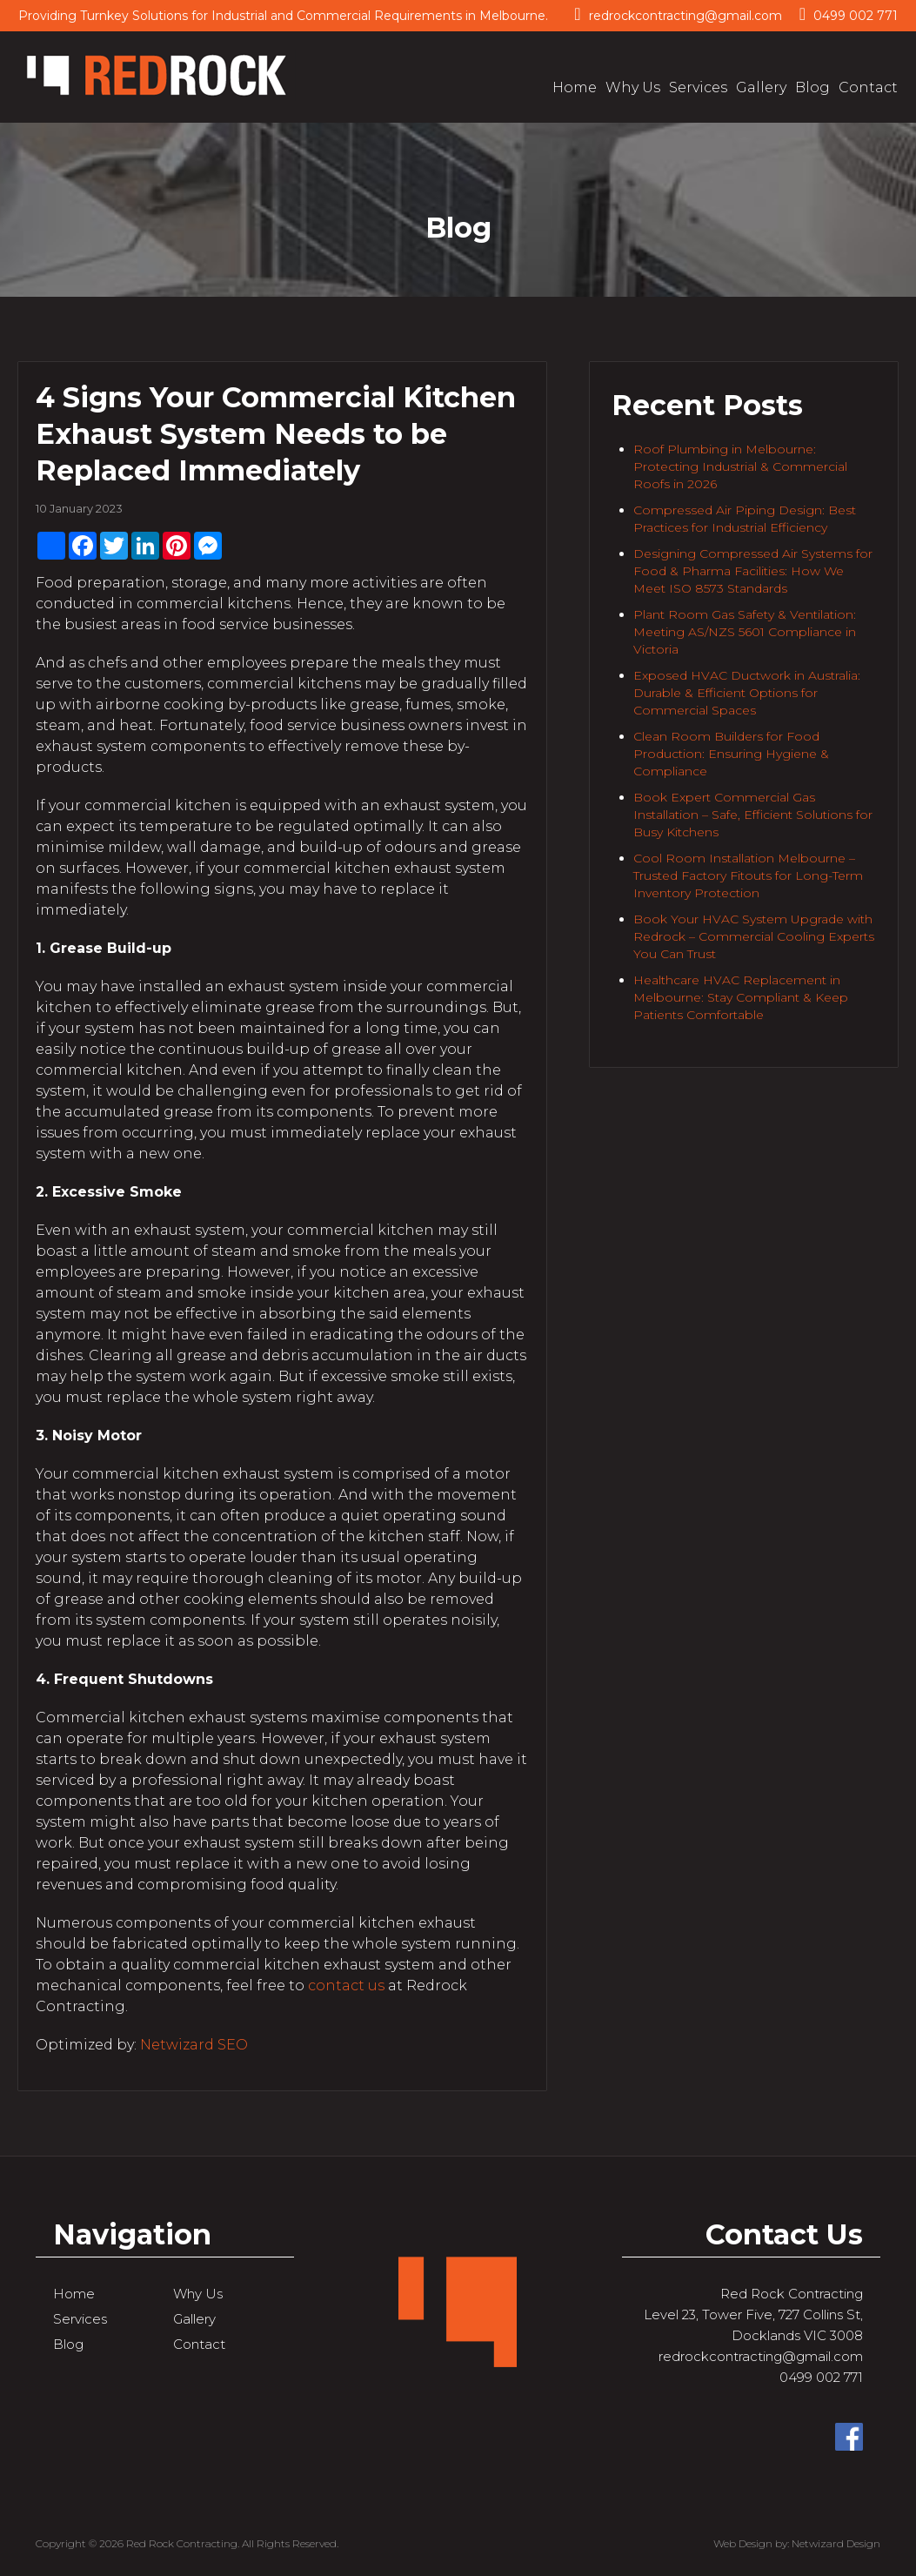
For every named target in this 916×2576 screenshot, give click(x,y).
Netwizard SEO (194, 2044)
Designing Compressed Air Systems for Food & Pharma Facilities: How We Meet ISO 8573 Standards (753, 571)
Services (698, 87)
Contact (868, 87)
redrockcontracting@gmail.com (677, 14)
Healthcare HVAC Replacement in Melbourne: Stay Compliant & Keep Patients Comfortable (740, 997)
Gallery (761, 87)
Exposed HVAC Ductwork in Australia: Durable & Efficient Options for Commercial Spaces (746, 692)
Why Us (632, 87)
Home (574, 87)
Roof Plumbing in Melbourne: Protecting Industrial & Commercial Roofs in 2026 (740, 466)
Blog (812, 87)
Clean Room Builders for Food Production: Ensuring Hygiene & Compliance (731, 753)
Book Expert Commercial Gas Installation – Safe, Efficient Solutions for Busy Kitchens (753, 814)
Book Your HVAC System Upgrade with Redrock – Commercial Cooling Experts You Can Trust (753, 936)
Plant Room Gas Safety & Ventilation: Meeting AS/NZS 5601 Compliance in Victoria (744, 632)
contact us (346, 1985)
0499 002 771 (848, 14)
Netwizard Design (836, 2543)
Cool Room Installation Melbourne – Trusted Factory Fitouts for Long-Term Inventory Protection (748, 875)
